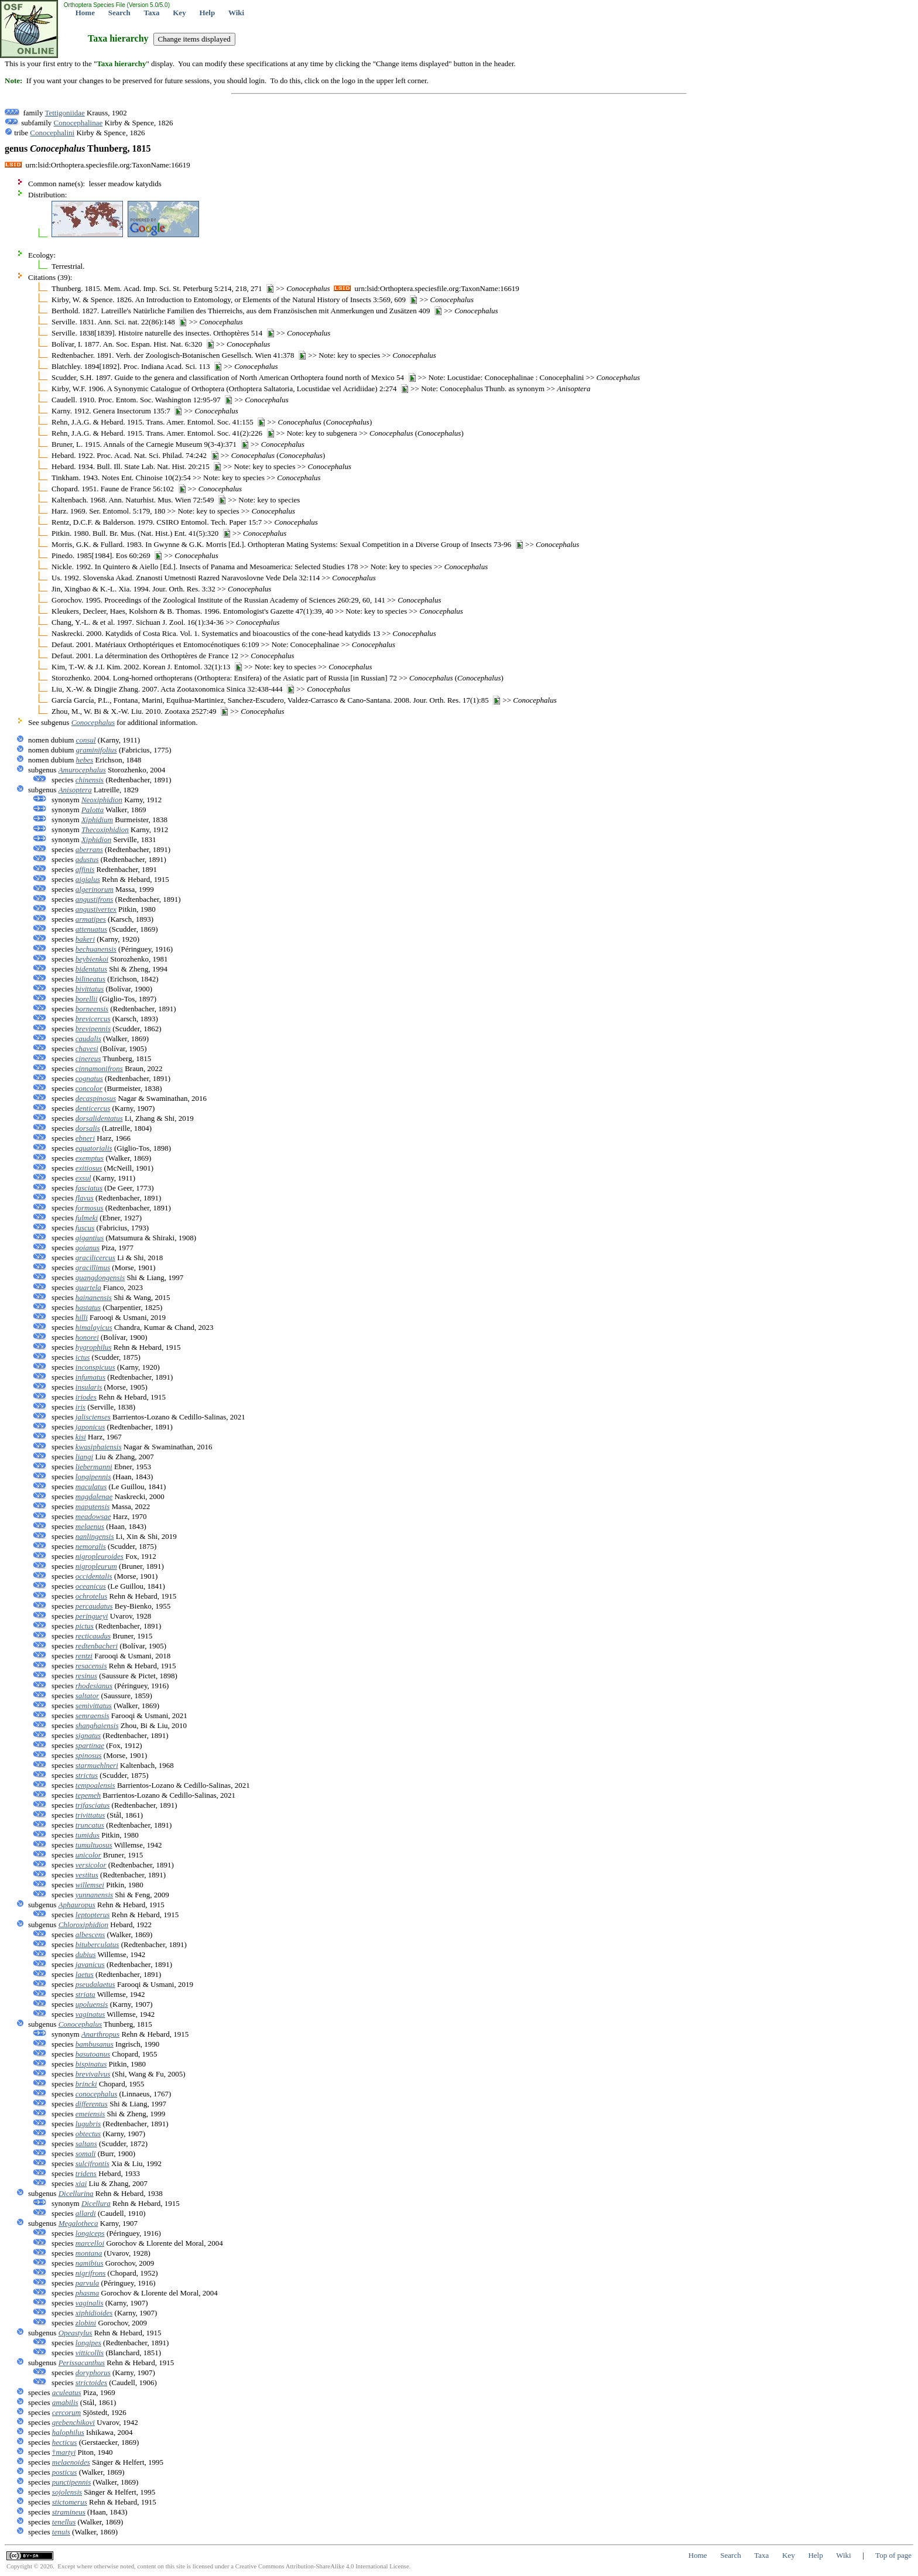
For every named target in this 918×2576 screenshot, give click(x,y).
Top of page (893, 2555)
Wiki (236, 12)
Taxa (152, 12)
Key (179, 12)
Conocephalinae (78, 122)
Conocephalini (52, 132)
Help (207, 12)
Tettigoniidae (64, 112)
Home (85, 12)
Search (119, 12)
